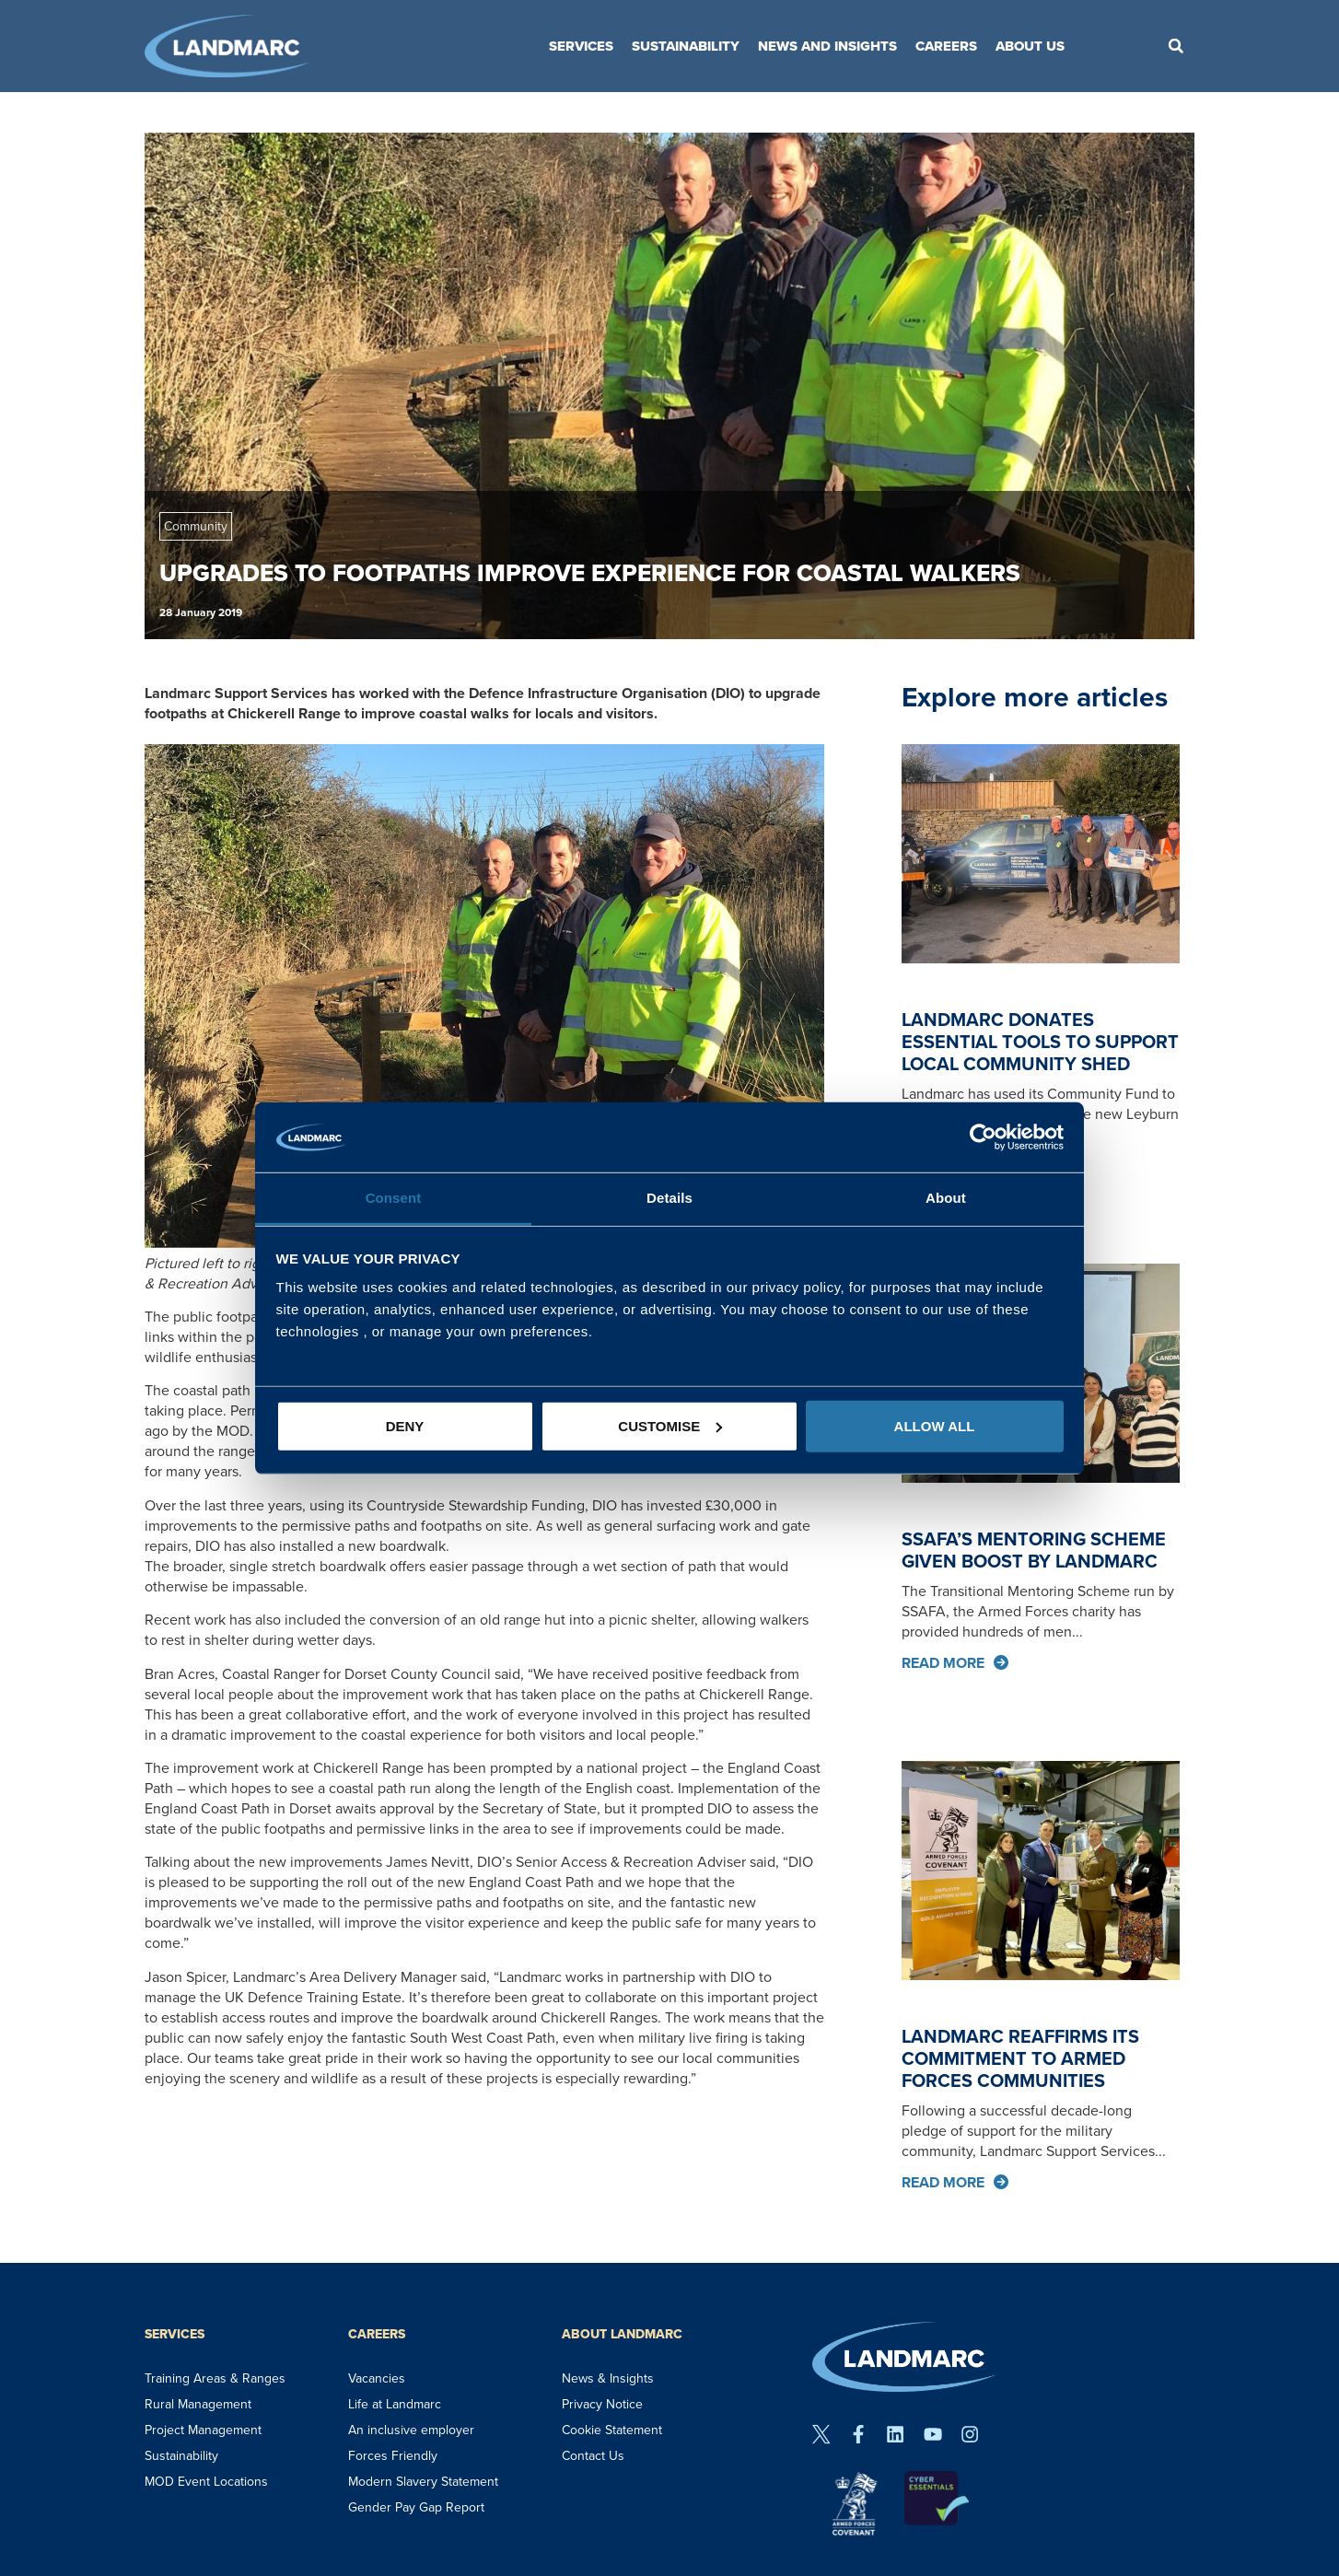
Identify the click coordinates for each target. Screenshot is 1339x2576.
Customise (670, 1426)
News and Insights (827, 46)
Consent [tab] (394, 1198)
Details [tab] (669, 1198)
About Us (1030, 46)
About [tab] (946, 1198)
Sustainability (685, 46)
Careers (946, 46)
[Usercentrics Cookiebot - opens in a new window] (983, 1137)
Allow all (934, 1426)
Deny (405, 1426)
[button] (1176, 46)
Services (581, 46)
